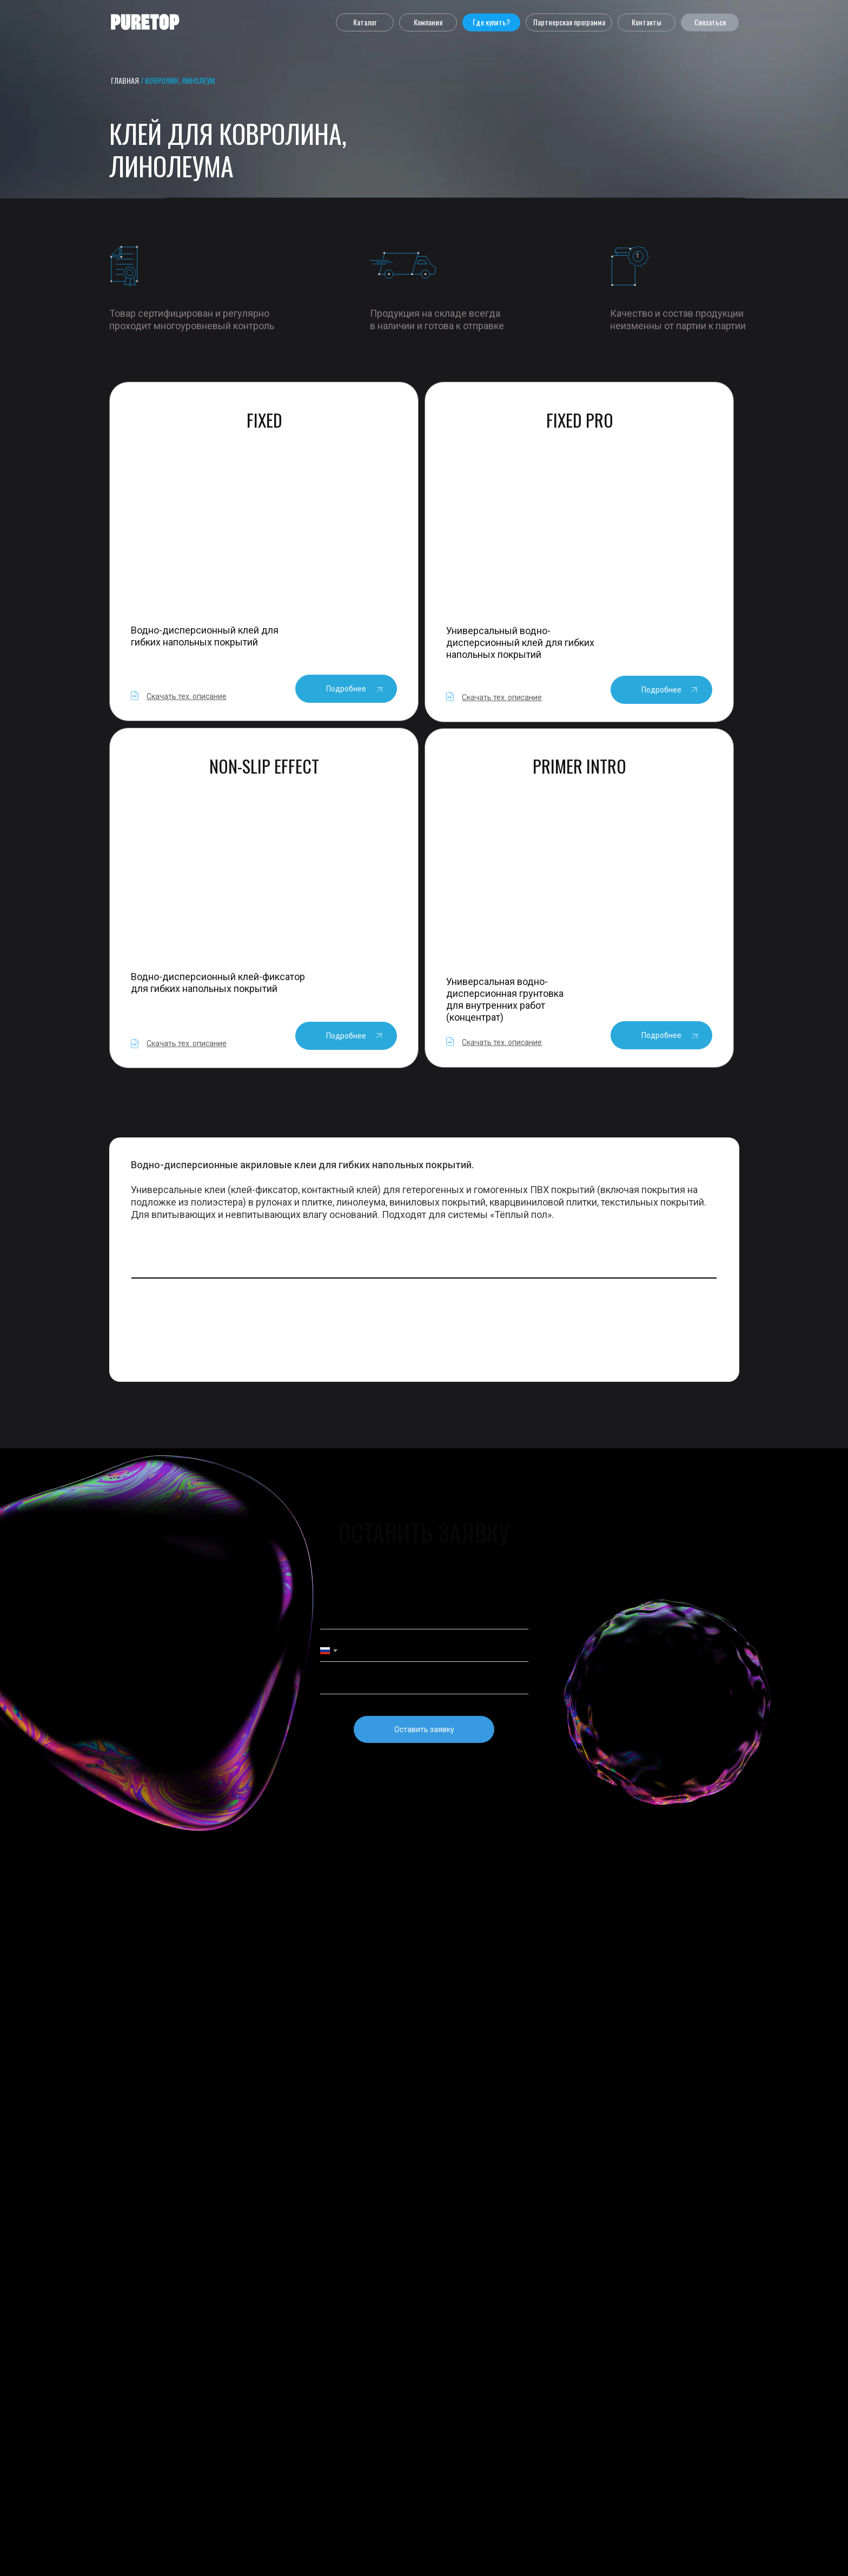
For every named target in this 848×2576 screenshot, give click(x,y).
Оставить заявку (424, 1729)
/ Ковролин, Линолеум (178, 80)
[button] (365, 22)
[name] (424, 1618)
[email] (424, 1683)
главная (125, 80)
